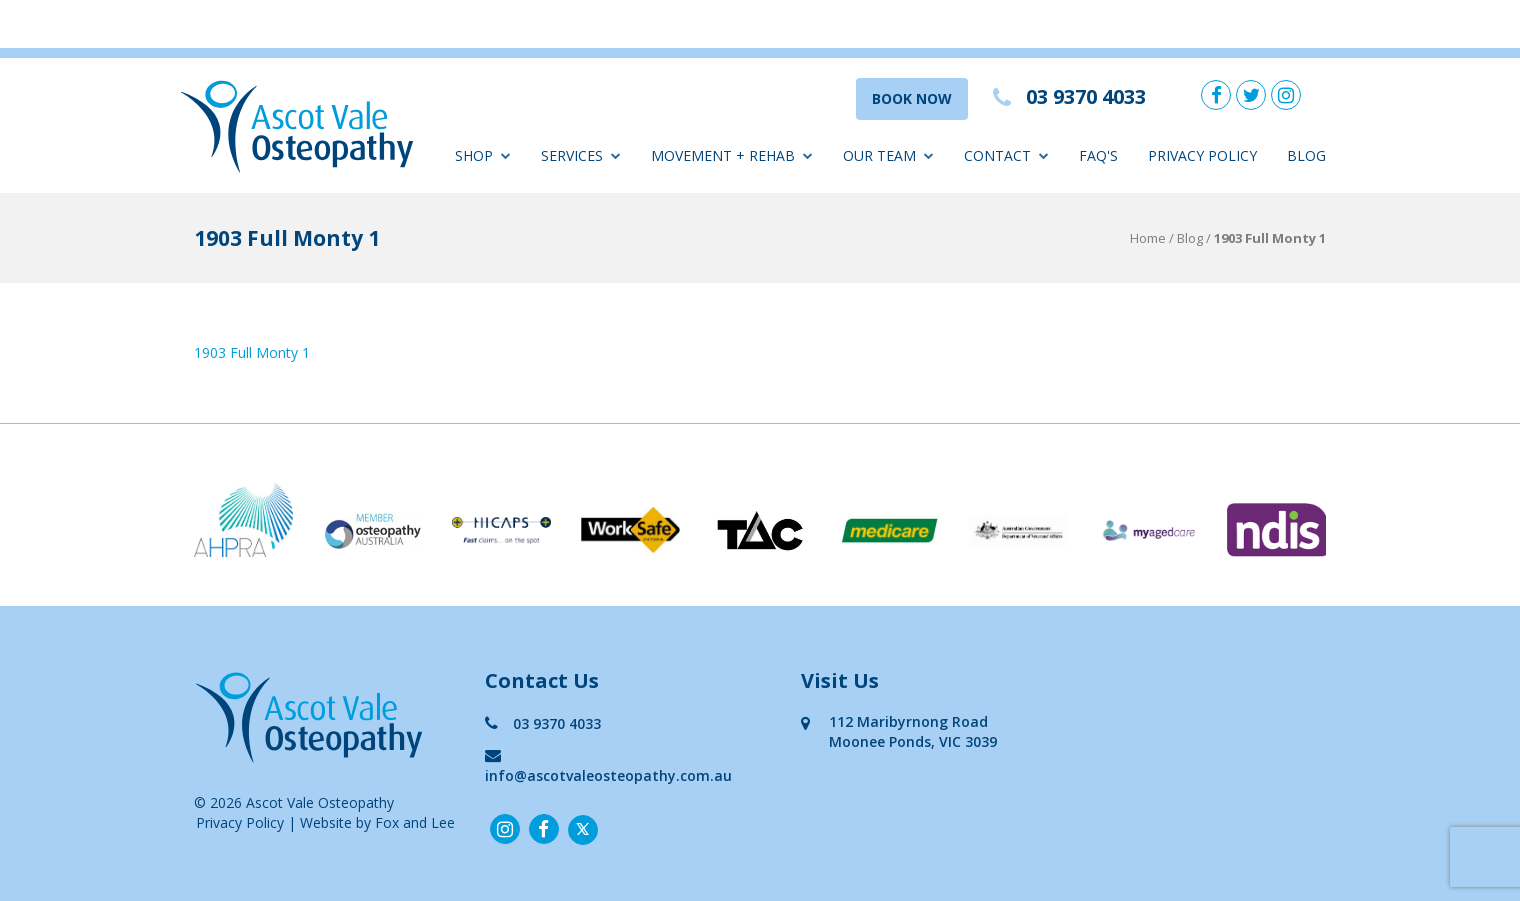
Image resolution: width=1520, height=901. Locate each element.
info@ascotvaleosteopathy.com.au (608, 765)
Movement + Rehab (732, 155)
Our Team (888, 155)
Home (1148, 238)
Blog (1306, 155)
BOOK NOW (912, 98)
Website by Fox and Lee (377, 822)
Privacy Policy (1202, 155)
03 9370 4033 (543, 723)
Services (581, 155)
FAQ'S (1098, 155)
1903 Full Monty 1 (252, 352)
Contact (1006, 155)
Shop (483, 155)
